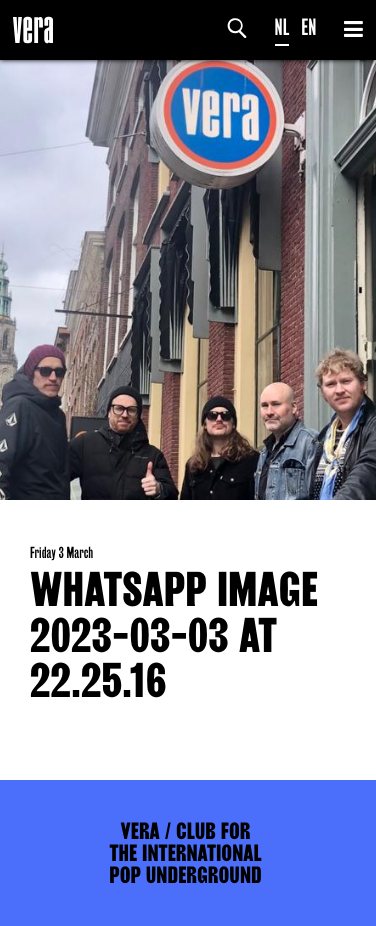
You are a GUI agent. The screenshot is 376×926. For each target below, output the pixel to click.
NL (282, 27)
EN (308, 27)
